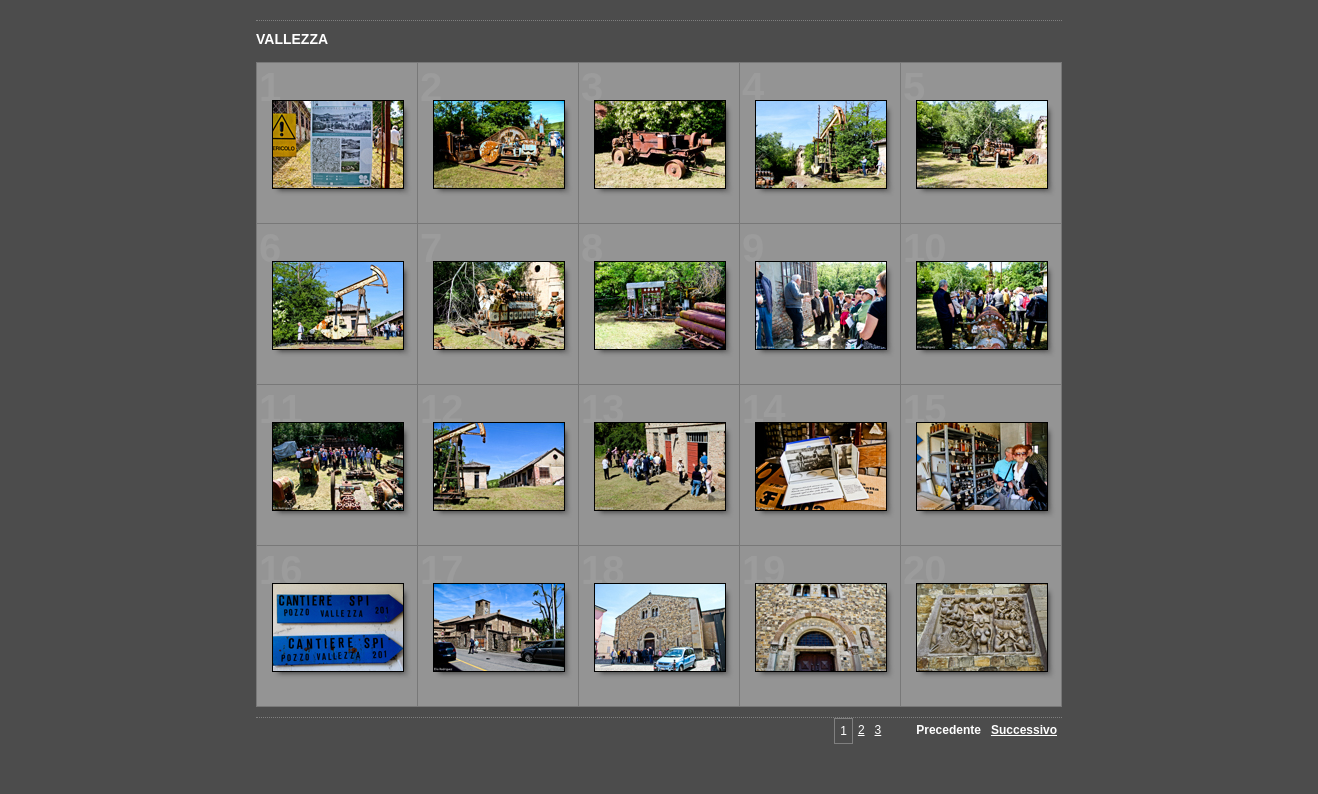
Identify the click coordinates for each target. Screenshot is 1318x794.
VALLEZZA (292, 39)
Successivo (1024, 730)
